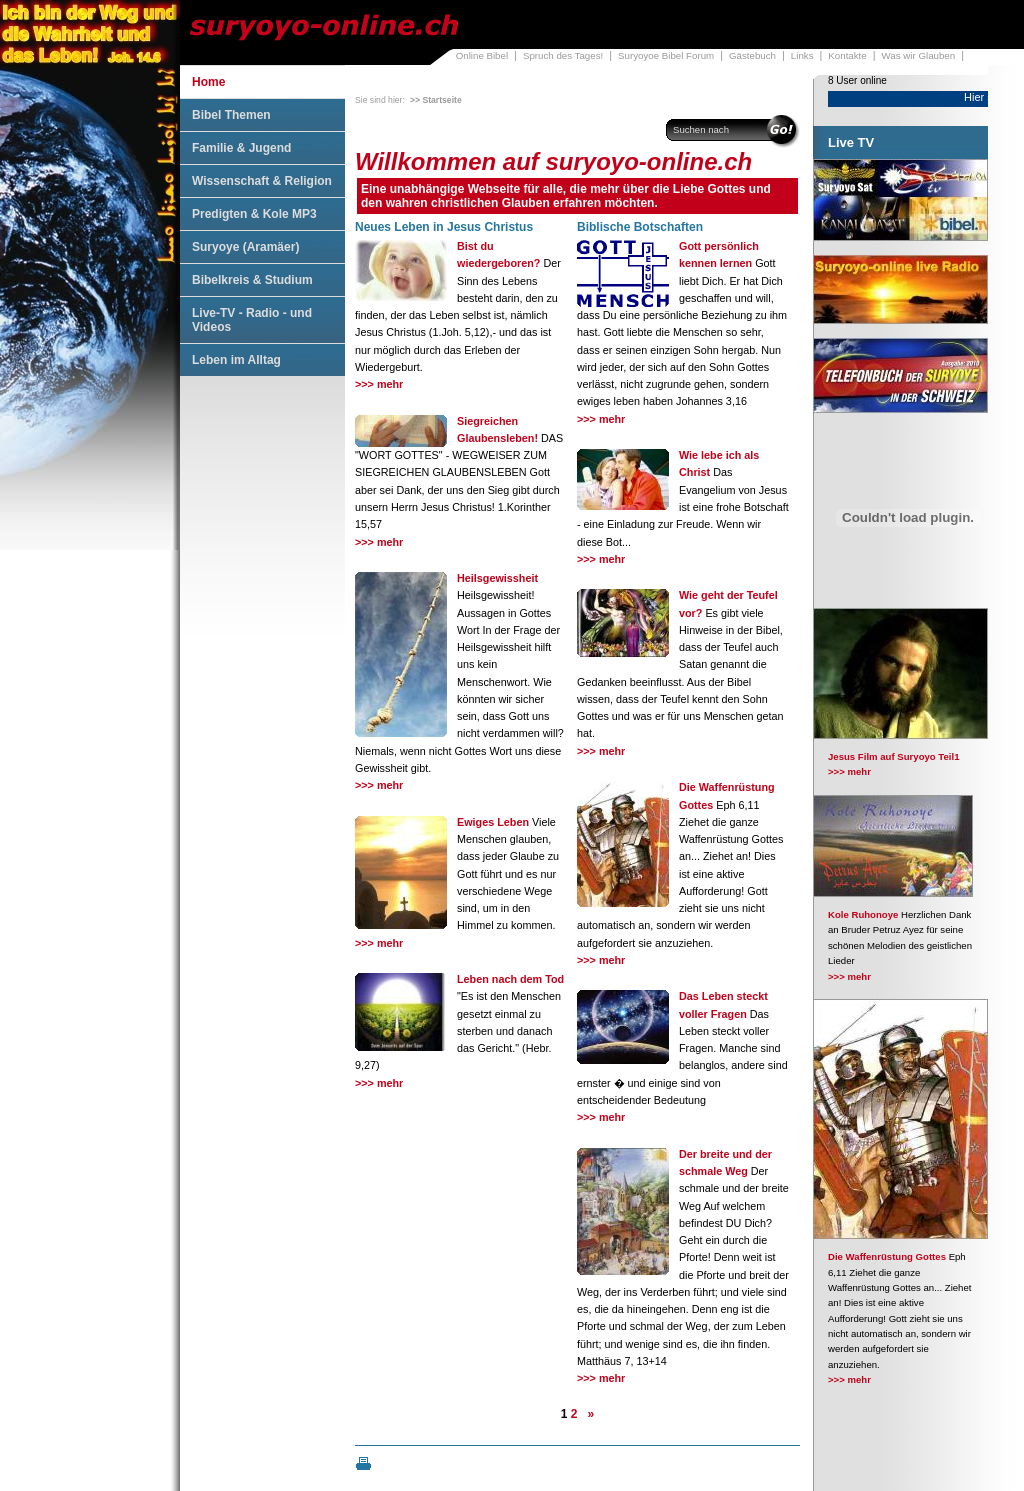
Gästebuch (752, 55)
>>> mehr (379, 384)
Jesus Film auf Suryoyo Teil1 (894, 756)
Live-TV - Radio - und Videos (252, 320)
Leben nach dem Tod (510, 979)
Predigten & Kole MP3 (254, 214)
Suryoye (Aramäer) (245, 247)
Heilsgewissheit (497, 578)
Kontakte (847, 55)
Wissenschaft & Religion (262, 181)
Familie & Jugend (241, 148)
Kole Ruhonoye (863, 914)
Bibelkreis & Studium (252, 280)
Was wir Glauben (919, 55)
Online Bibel (482, 55)
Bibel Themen (231, 115)
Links (802, 55)
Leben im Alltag (236, 360)
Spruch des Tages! (563, 55)
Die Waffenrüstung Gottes (887, 1256)
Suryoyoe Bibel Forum (666, 55)
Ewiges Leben (493, 822)
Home (208, 82)
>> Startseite (436, 100)
